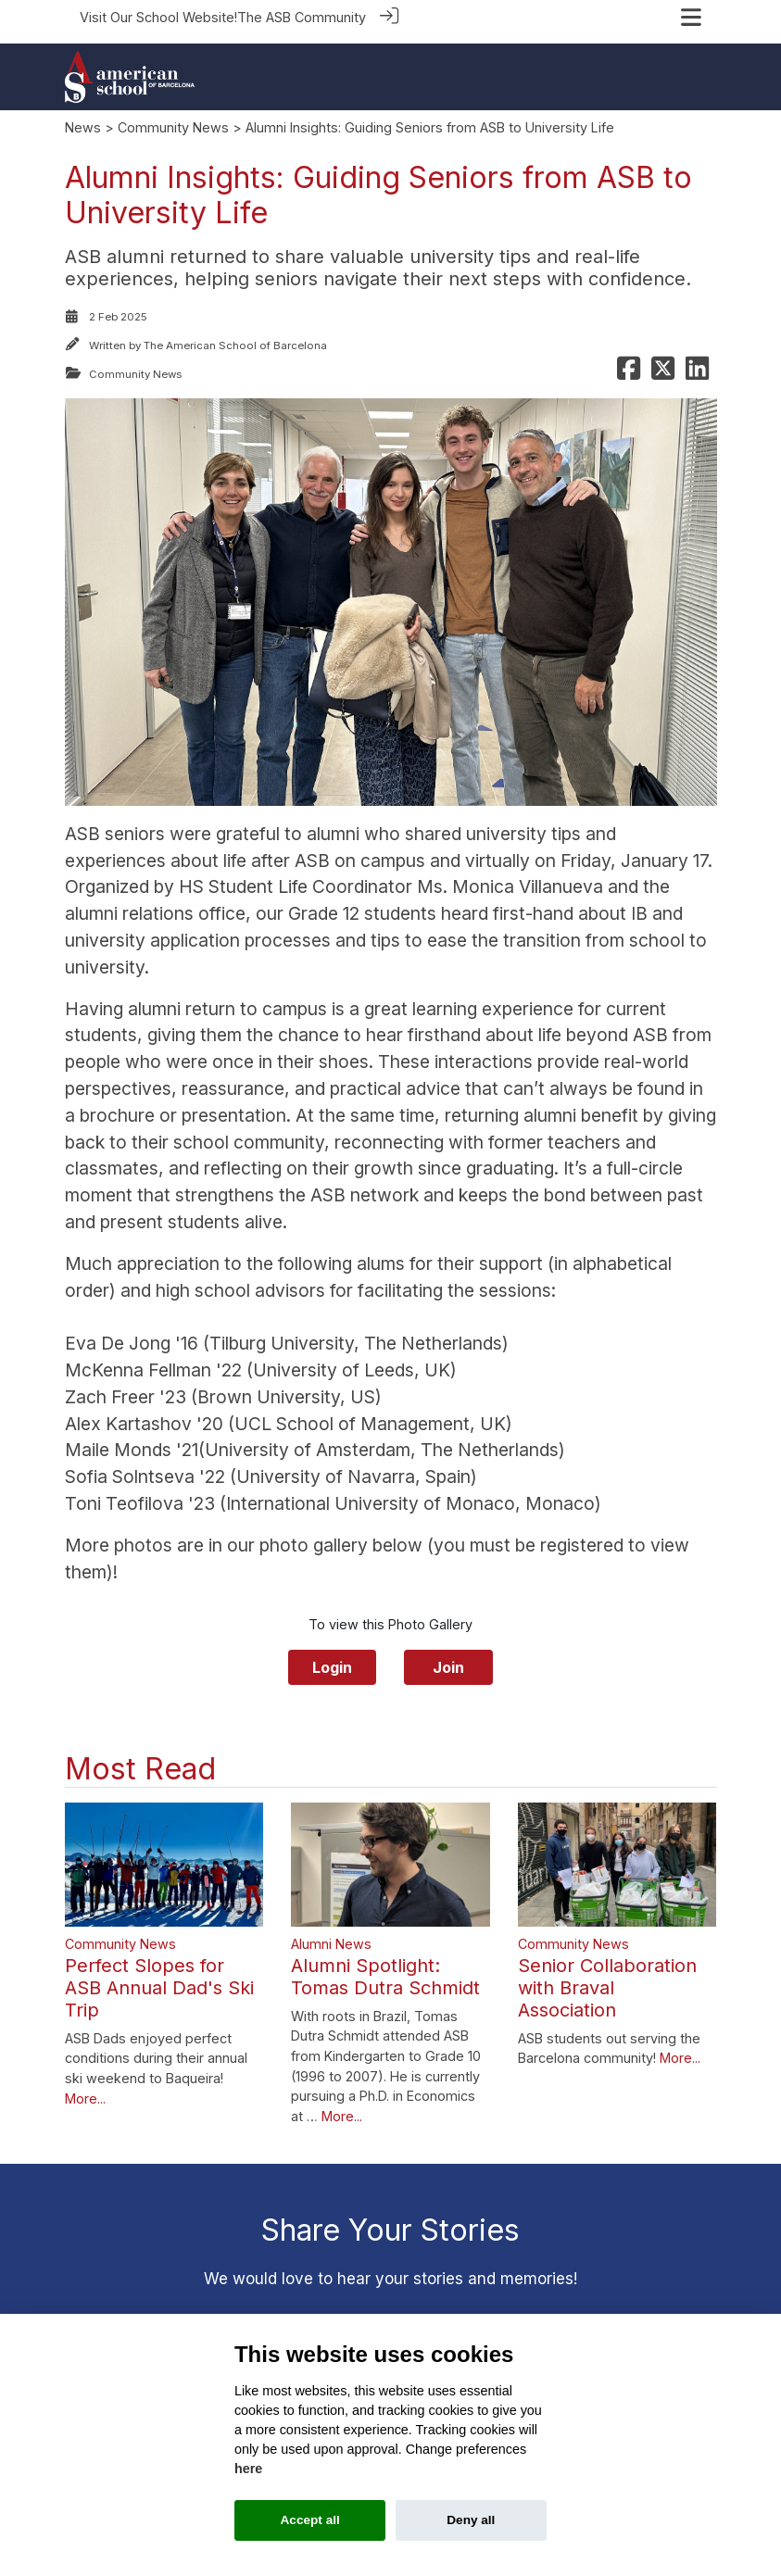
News (83, 118)
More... (85, 2089)
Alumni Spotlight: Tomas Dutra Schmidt (385, 1967)
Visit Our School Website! (158, 17)
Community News (173, 118)
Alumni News (331, 1934)
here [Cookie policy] (248, 2468)
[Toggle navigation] (691, 17)
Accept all (310, 2520)
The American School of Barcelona (235, 336)
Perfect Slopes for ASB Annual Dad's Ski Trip (159, 1978)
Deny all (471, 2520)
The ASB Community (301, 17)
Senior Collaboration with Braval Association (607, 1978)
